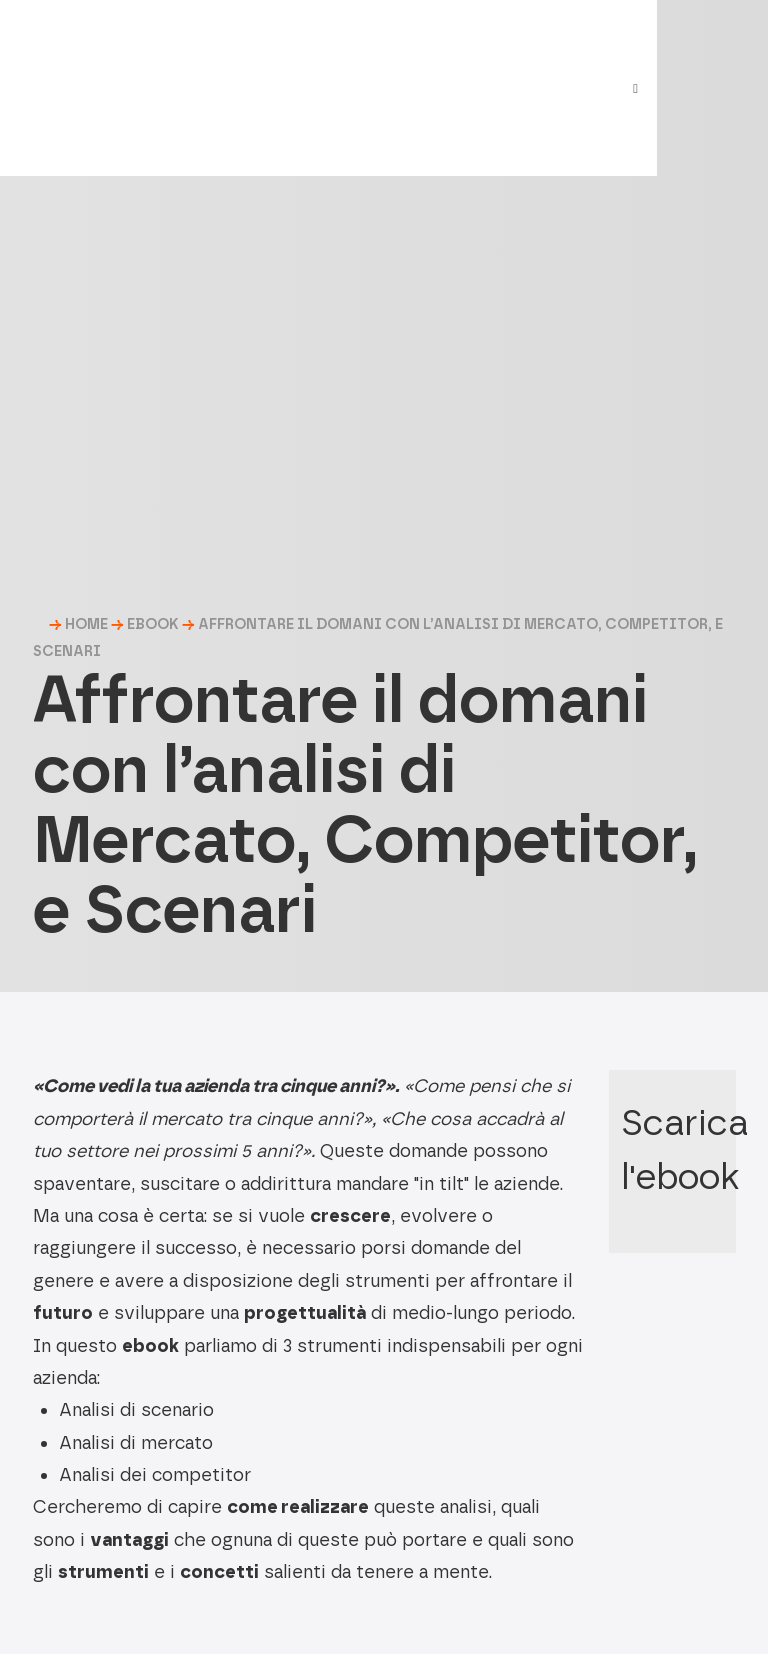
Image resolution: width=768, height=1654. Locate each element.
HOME (86, 624)
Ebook (153, 624)
